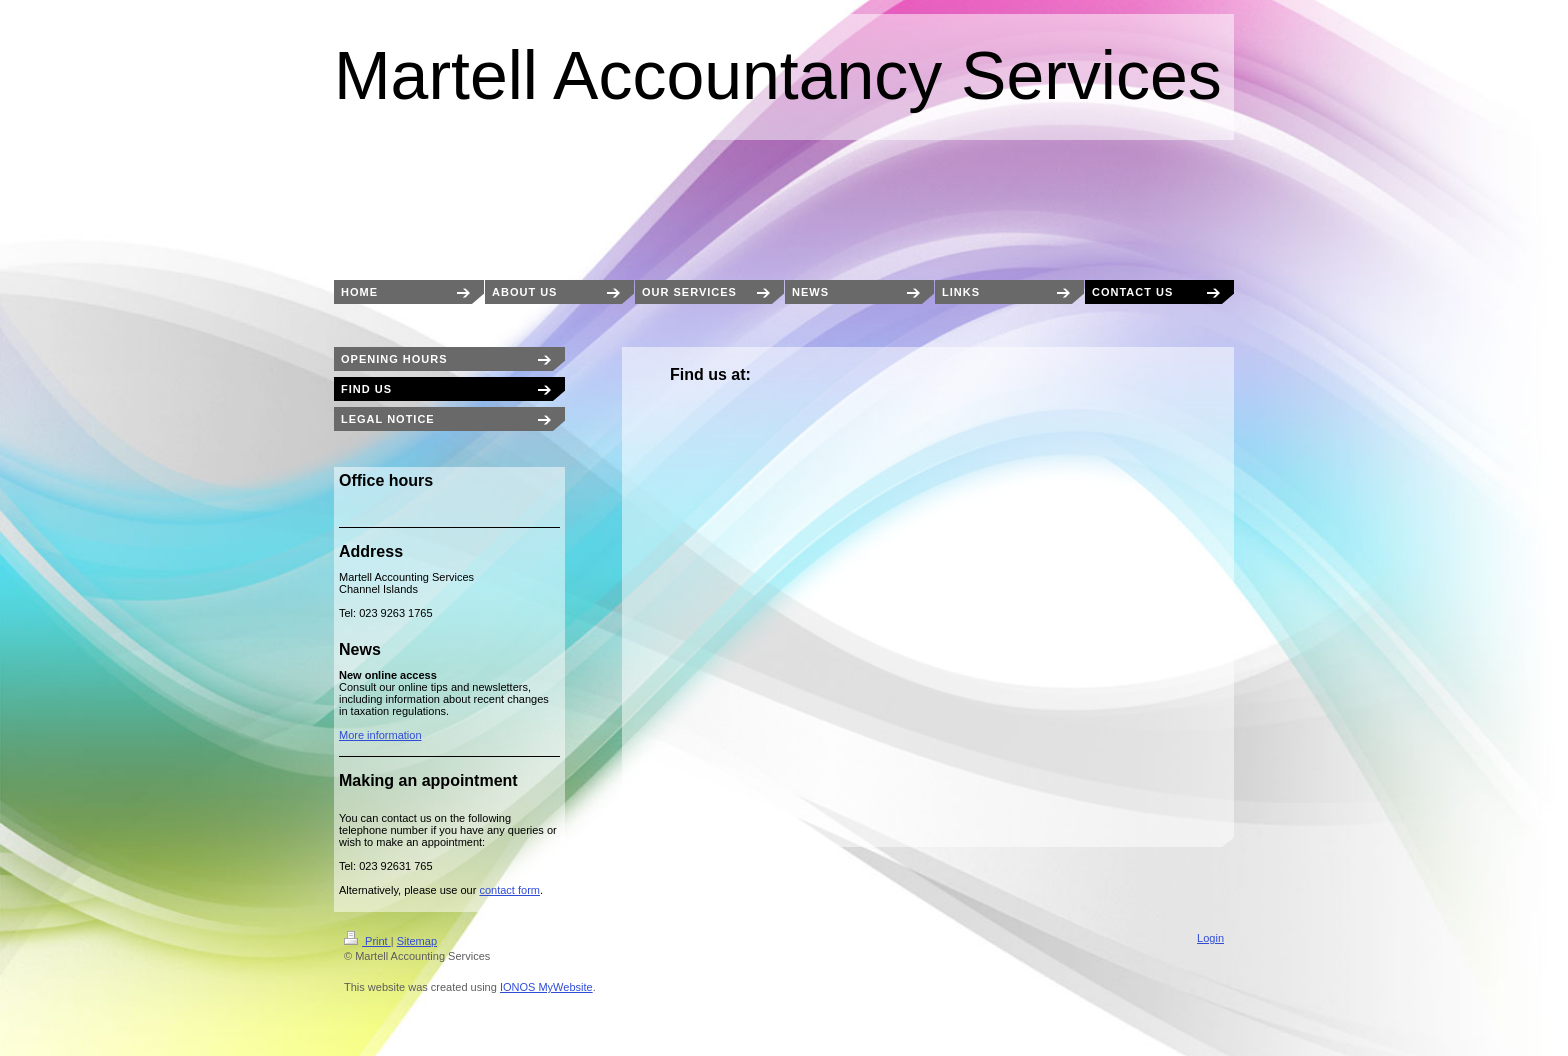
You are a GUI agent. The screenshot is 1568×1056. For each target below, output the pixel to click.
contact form (509, 890)
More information (380, 735)
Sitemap (417, 941)
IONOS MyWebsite (546, 987)
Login (1210, 938)
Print (367, 941)
